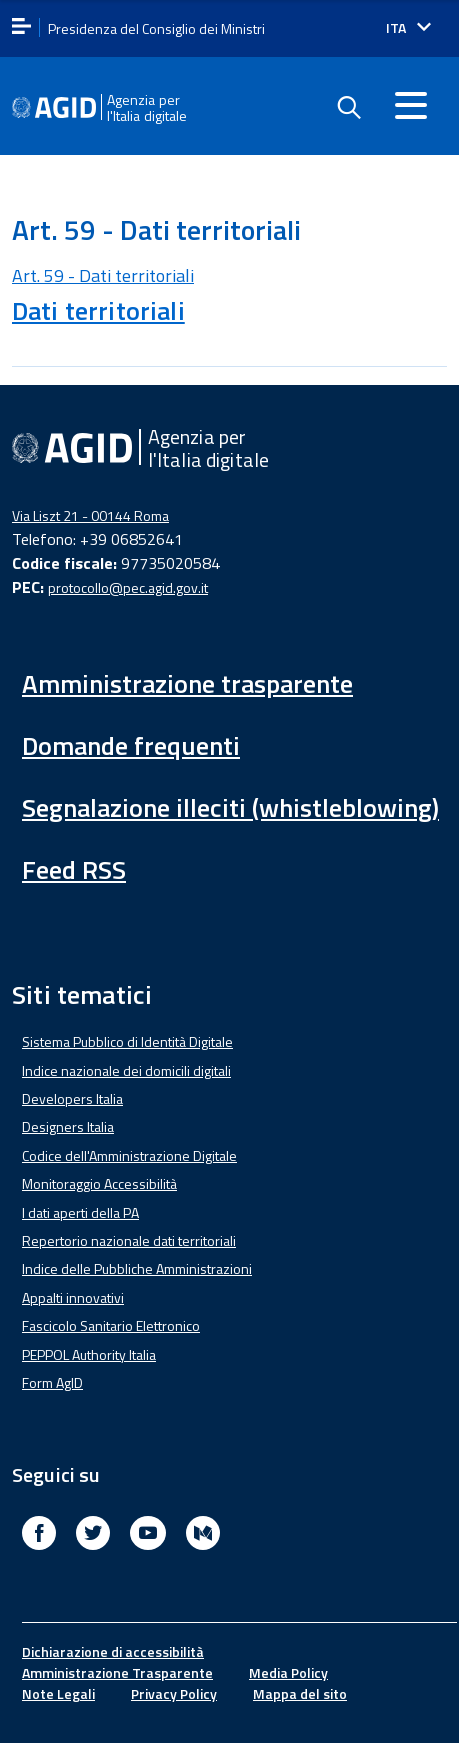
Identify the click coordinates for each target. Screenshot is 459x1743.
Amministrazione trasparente (187, 683)
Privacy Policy (174, 1693)
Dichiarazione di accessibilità (113, 1651)
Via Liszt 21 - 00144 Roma (90, 515)
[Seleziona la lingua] (408, 28)
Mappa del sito (300, 1693)
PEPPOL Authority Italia (89, 1354)
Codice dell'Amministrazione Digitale (129, 1155)
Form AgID (52, 1382)
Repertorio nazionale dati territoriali (129, 1240)
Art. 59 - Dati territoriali (103, 275)
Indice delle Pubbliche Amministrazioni (137, 1268)
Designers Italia (68, 1126)
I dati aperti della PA (80, 1212)
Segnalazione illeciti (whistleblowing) (230, 807)
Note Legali (58, 1693)
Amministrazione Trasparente (117, 1672)
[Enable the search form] (348, 108)
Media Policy (288, 1672)
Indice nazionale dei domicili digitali (126, 1070)
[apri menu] (21, 27)
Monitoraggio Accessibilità (99, 1183)
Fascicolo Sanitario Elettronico (111, 1325)
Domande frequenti (131, 745)
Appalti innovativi (73, 1297)
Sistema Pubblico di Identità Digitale (127, 1041)
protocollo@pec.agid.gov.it (128, 587)
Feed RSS (74, 869)
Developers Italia (72, 1098)
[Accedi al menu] (411, 105)
